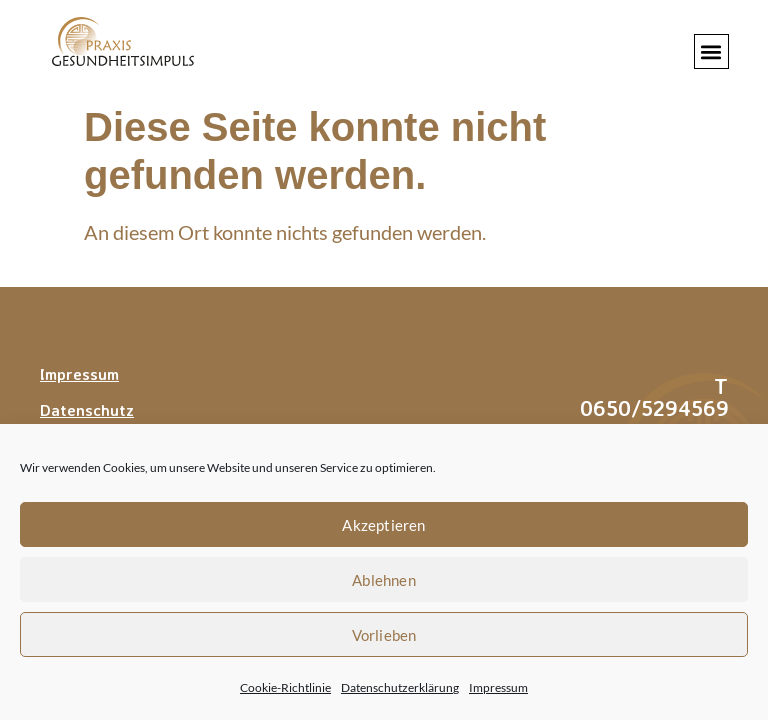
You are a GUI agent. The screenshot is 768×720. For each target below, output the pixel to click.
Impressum (498, 687)
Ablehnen (384, 580)
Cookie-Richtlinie (285, 687)
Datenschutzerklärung (400, 687)
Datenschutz (87, 410)
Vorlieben (384, 635)
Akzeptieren (383, 525)
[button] (711, 51)
